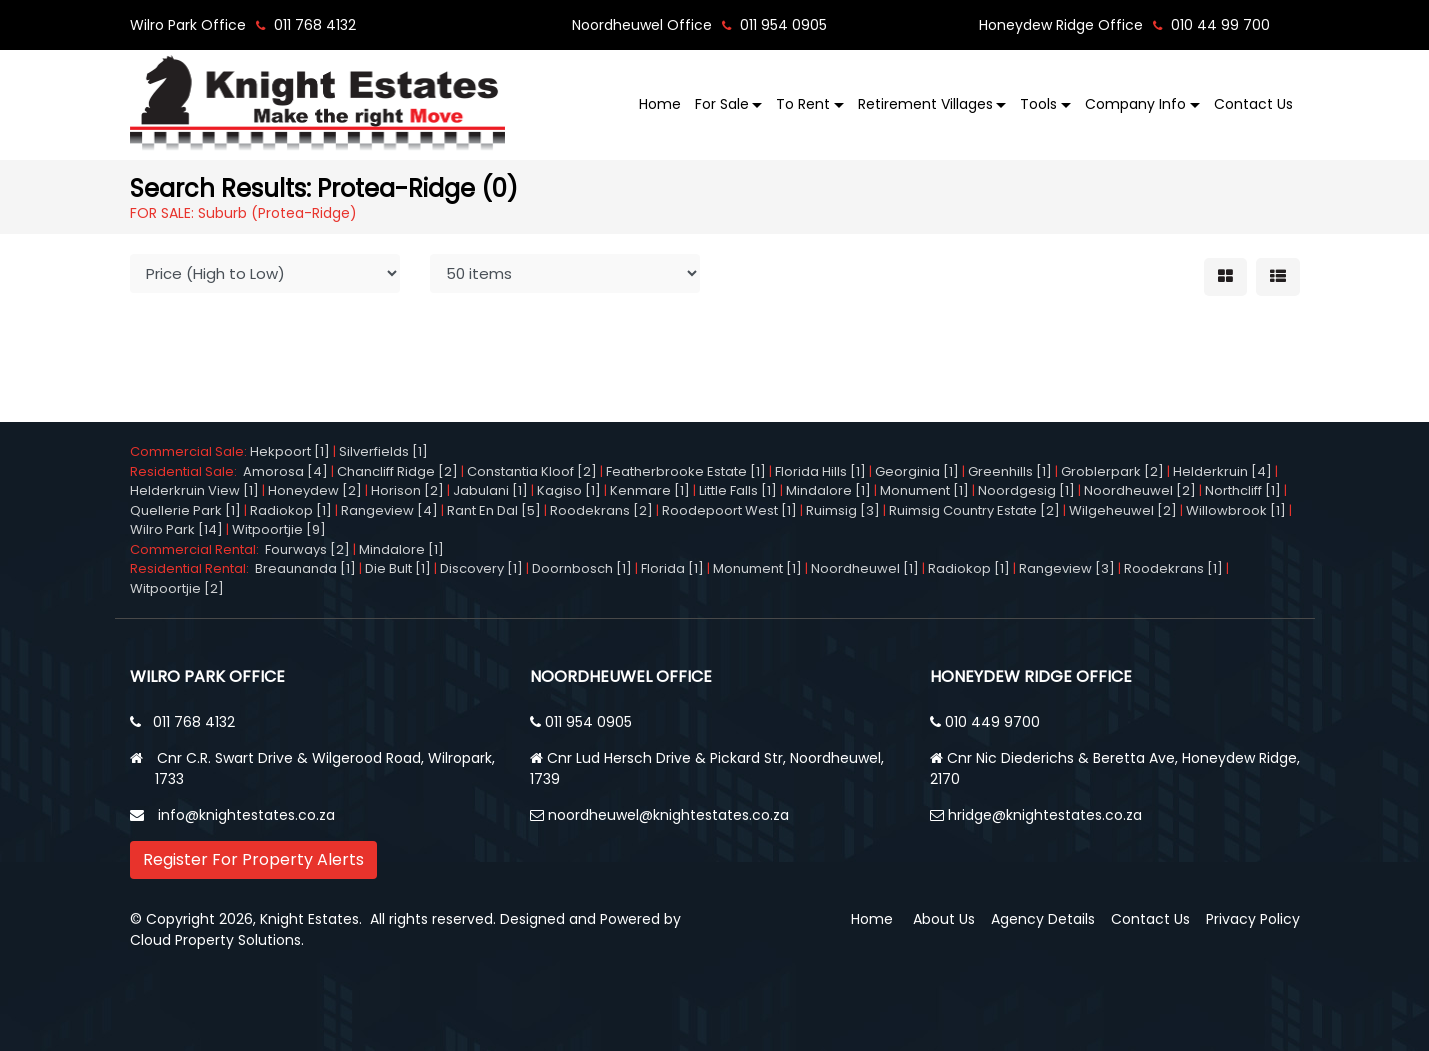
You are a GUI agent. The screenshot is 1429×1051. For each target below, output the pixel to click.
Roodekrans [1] (1173, 568)
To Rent (803, 104)
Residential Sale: (186, 471)
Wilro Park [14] (176, 529)
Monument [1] (924, 490)
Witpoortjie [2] (177, 588)
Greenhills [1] (1010, 471)
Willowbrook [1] (1236, 510)
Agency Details (1043, 919)
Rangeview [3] (1067, 568)
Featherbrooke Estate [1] (686, 471)
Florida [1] (672, 568)
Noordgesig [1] (1026, 490)
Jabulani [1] (490, 490)
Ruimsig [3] (843, 510)
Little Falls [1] (738, 490)
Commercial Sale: (190, 451)
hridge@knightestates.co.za (1045, 815)
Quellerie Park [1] (185, 510)
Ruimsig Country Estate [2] (974, 510)
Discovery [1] (481, 568)
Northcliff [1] (1243, 490)
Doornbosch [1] (582, 568)
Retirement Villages (925, 104)
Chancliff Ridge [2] (397, 471)
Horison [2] (407, 490)
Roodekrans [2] (601, 510)
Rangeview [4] (389, 510)
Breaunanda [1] (305, 568)
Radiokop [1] (291, 510)
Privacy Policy (1253, 919)
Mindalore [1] (828, 490)
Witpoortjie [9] (279, 529)
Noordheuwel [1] (865, 568)
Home (660, 104)
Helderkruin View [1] (194, 490)
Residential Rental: (192, 568)
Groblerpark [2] (1112, 471)
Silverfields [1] (383, 451)
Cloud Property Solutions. (217, 940)
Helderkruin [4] (1222, 471)
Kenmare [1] (650, 490)
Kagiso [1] (569, 490)
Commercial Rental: (197, 549)
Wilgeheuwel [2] (1123, 510)
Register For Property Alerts (253, 859)
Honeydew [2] (315, 490)
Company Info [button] (1135, 104)
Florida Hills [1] (820, 471)
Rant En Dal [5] (494, 510)
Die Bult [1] (398, 568)
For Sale (722, 104)
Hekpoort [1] (290, 451)
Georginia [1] (917, 471)
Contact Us (1253, 104)
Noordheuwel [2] (1140, 490)
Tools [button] (1038, 104)
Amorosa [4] (285, 471)
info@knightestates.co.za (246, 815)
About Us (944, 919)
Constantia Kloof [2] (532, 471)
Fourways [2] (307, 549)
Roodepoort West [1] (729, 510)
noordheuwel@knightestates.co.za (668, 815)
